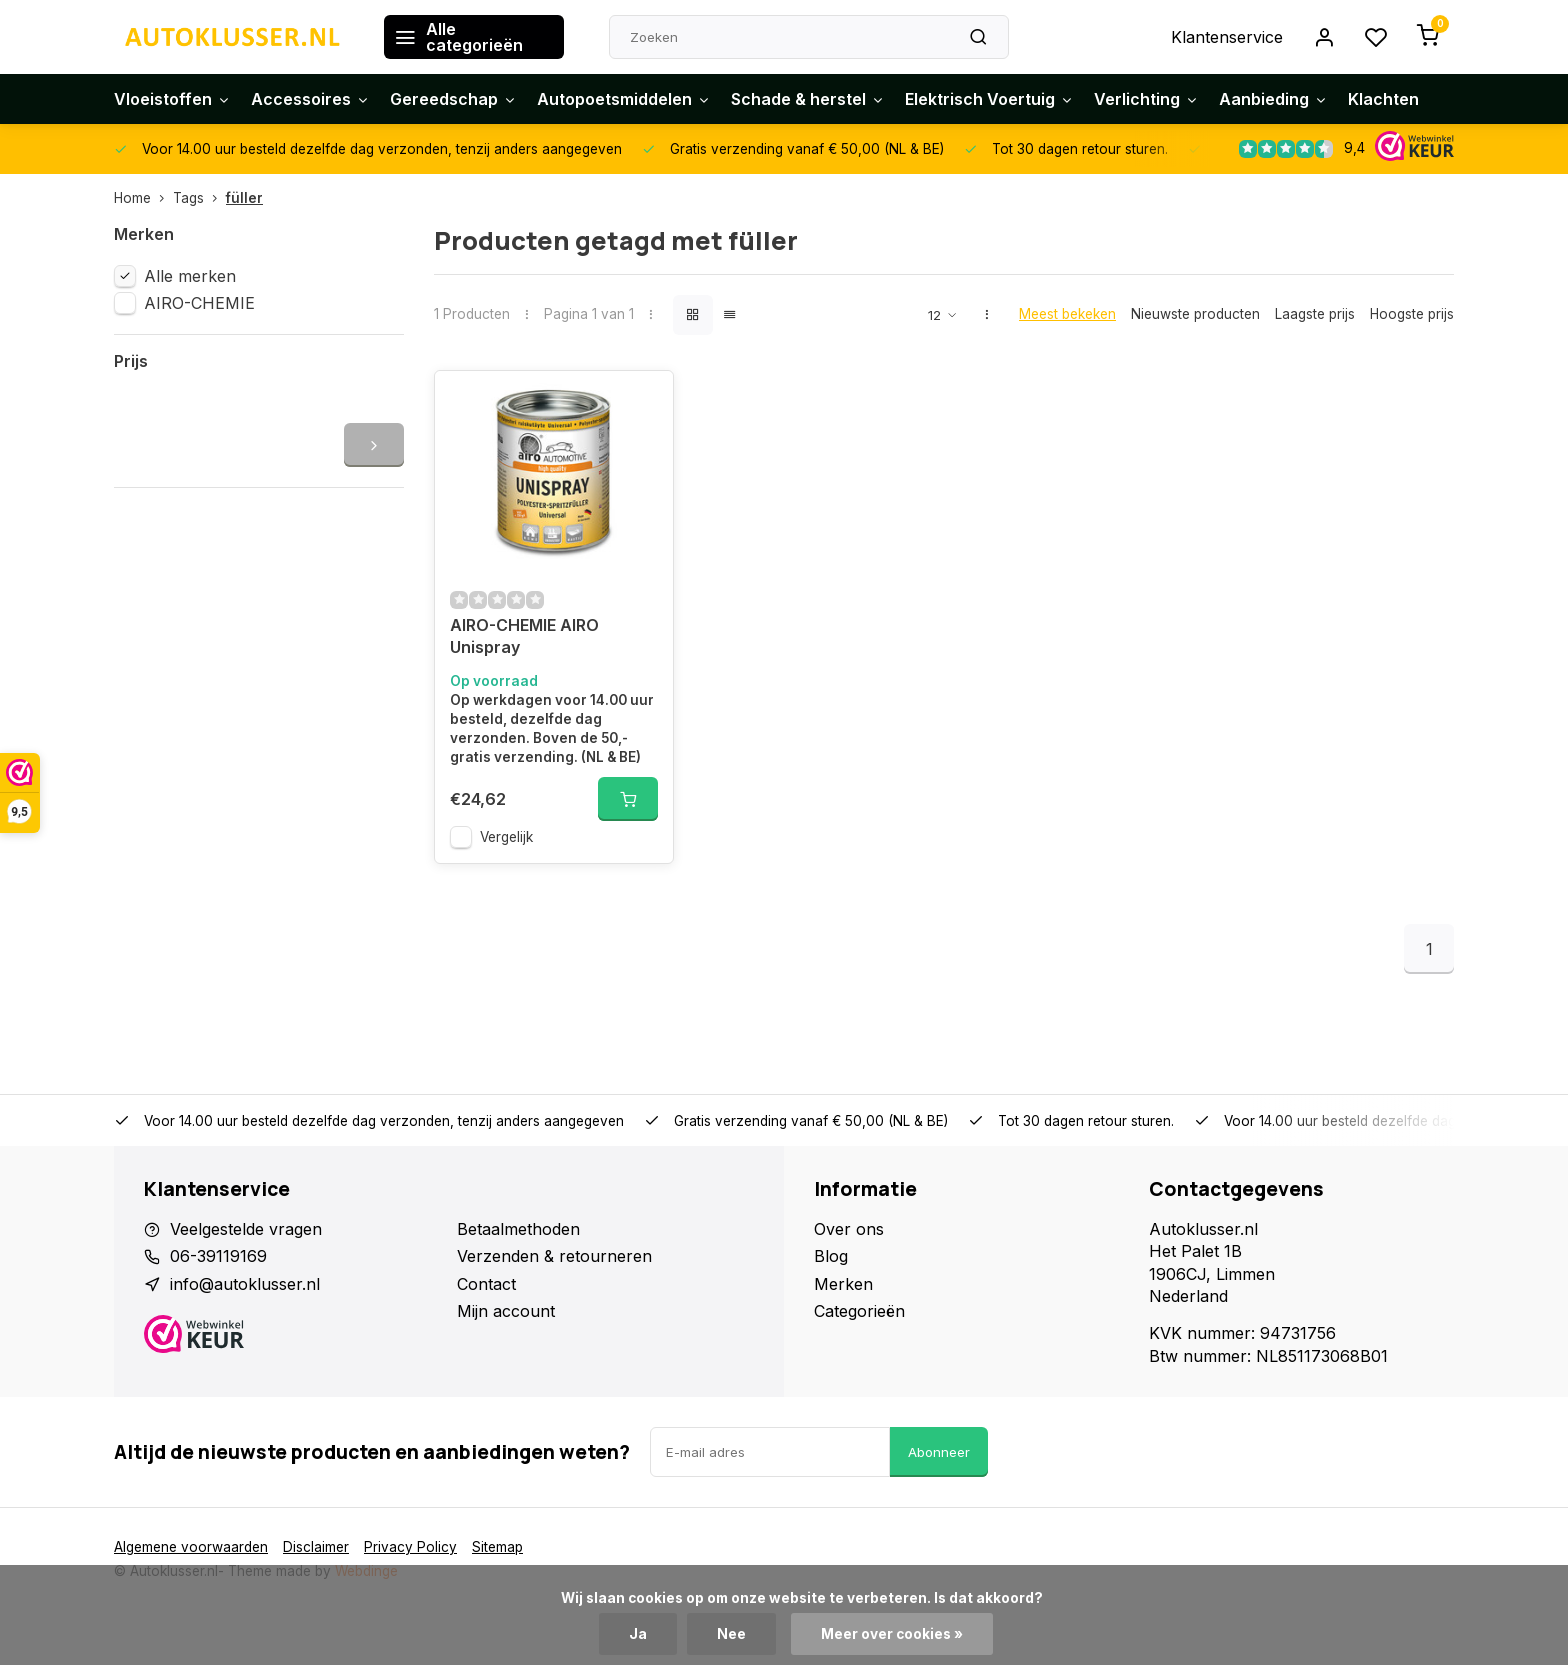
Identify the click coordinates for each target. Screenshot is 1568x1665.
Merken (843, 1284)
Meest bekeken (1067, 314)
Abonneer (939, 1452)
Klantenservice (1227, 37)
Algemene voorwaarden (191, 1547)
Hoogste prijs (1412, 314)
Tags (199, 198)
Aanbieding (1273, 99)
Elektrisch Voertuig (989, 99)
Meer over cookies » (892, 1634)
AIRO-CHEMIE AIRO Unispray (524, 636)
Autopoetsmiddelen (624, 99)
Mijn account (506, 1311)
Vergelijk (506, 837)
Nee (731, 1634)
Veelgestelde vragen (246, 1229)
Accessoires (310, 99)
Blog (831, 1256)
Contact (486, 1284)
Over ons (849, 1229)
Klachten (1383, 99)
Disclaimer (316, 1547)
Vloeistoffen (172, 99)
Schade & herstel (808, 99)
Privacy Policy (410, 1547)
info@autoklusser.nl (245, 1284)
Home (143, 198)
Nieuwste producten (1195, 314)
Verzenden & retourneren (554, 1256)
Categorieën (859, 1311)
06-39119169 (218, 1256)
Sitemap (497, 1547)
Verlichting (1146, 99)
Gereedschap (453, 99)
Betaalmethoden (518, 1229)
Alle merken (190, 276)
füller (244, 198)
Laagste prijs (1315, 314)
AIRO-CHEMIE (199, 303)
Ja (638, 1634)
